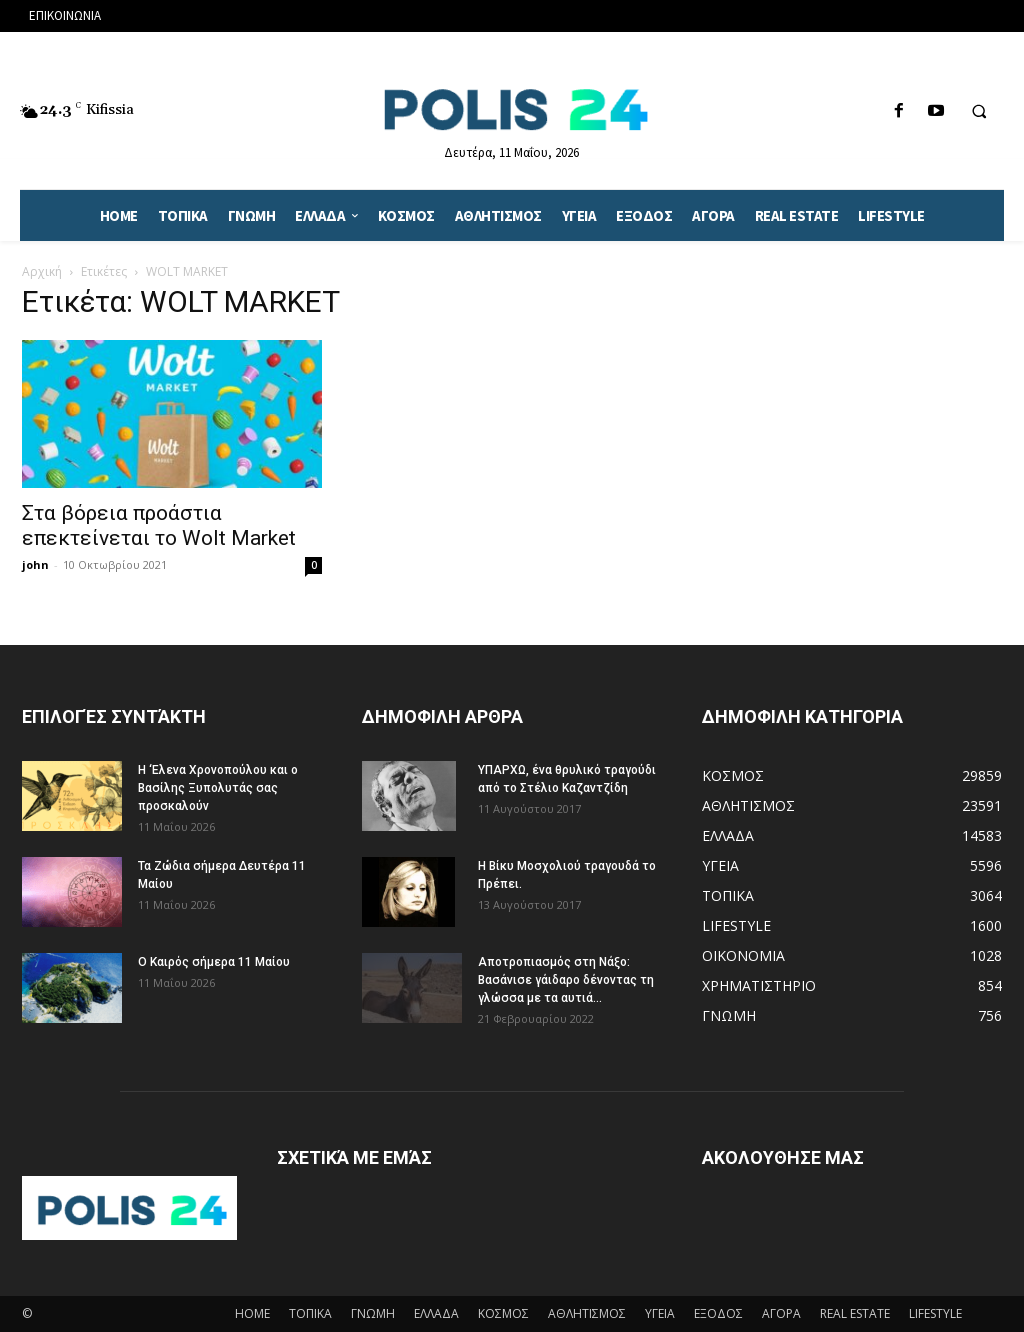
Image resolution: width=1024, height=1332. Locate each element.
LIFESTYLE (935, 1313)
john (35, 564)
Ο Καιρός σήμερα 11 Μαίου (214, 962)
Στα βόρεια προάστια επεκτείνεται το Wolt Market (159, 525)
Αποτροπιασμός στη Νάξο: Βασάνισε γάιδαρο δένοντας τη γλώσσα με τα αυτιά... (566, 980)
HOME (252, 1313)
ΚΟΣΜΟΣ (503, 1313)
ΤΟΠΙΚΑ (310, 1313)
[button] (979, 112)
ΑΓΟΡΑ (781, 1313)
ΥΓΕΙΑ (660, 1313)
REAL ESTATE (855, 1313)
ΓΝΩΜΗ (373, 1313)
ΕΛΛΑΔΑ (436, 1313)
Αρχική (42, 271)
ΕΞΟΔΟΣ (718, 1313)
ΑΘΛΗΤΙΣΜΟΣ (587, 1313)
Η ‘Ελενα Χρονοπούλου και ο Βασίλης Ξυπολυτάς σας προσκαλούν (218, 788)
